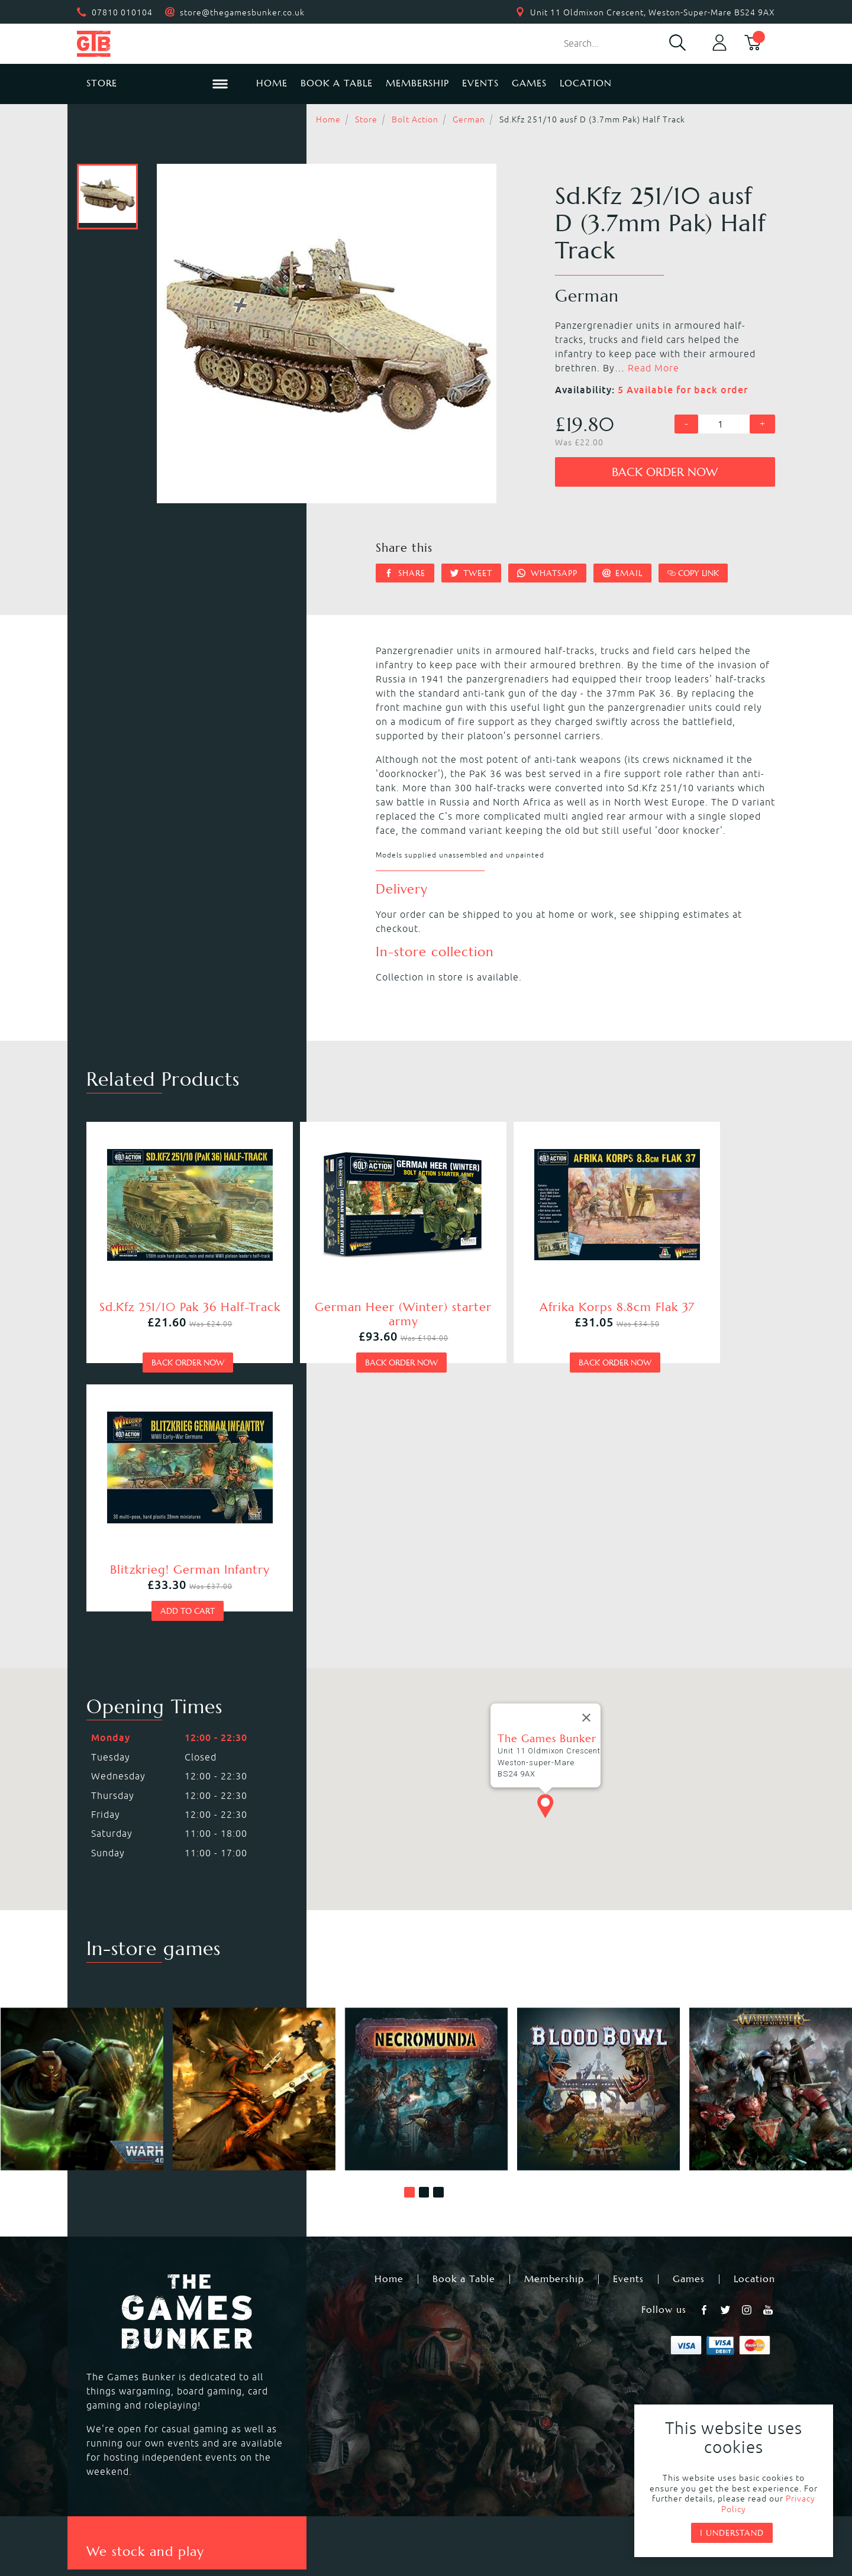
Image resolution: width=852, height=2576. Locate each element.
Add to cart (681, 1342)
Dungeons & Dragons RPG (144, 2411)
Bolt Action (415, 119)
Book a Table (337, 83)
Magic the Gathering (475, 2368)
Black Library (652, 2340)
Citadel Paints (655, 2354)
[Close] (586, 1449)
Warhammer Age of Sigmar (319, 2354)
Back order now (665, 472)
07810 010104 (122, 12)
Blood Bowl (110, 2354)
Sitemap (606, 2491)
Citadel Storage (658, 2396)
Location (586, 83)
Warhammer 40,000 (131, 2340)
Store (366, 119)
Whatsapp (547, 573)
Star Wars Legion (467, 2411)
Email (622, 573)
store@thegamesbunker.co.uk (242, 12)
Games (529, 83)
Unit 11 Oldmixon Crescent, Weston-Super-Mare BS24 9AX (652, 12)
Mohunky (523, 2523)
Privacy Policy (407, 2491)
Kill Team (277, 2340)
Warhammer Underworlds (144, 2368)
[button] (409, 1923)
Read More (653, 368)
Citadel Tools (652, 2382)
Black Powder (458, 2396)
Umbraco (616, 2523)
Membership (417, 83)
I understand (732, 2533)
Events (480, 83)
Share (405, 573)
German (469, 119)
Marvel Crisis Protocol (307, 2411)
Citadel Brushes (659, 2368)
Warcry (443, 2354)
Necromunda (456, 2340)
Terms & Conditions (513, 2491)
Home (272, 83)
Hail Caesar (281, 2396)
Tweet (471, 573)
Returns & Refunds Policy (287, 2491)
